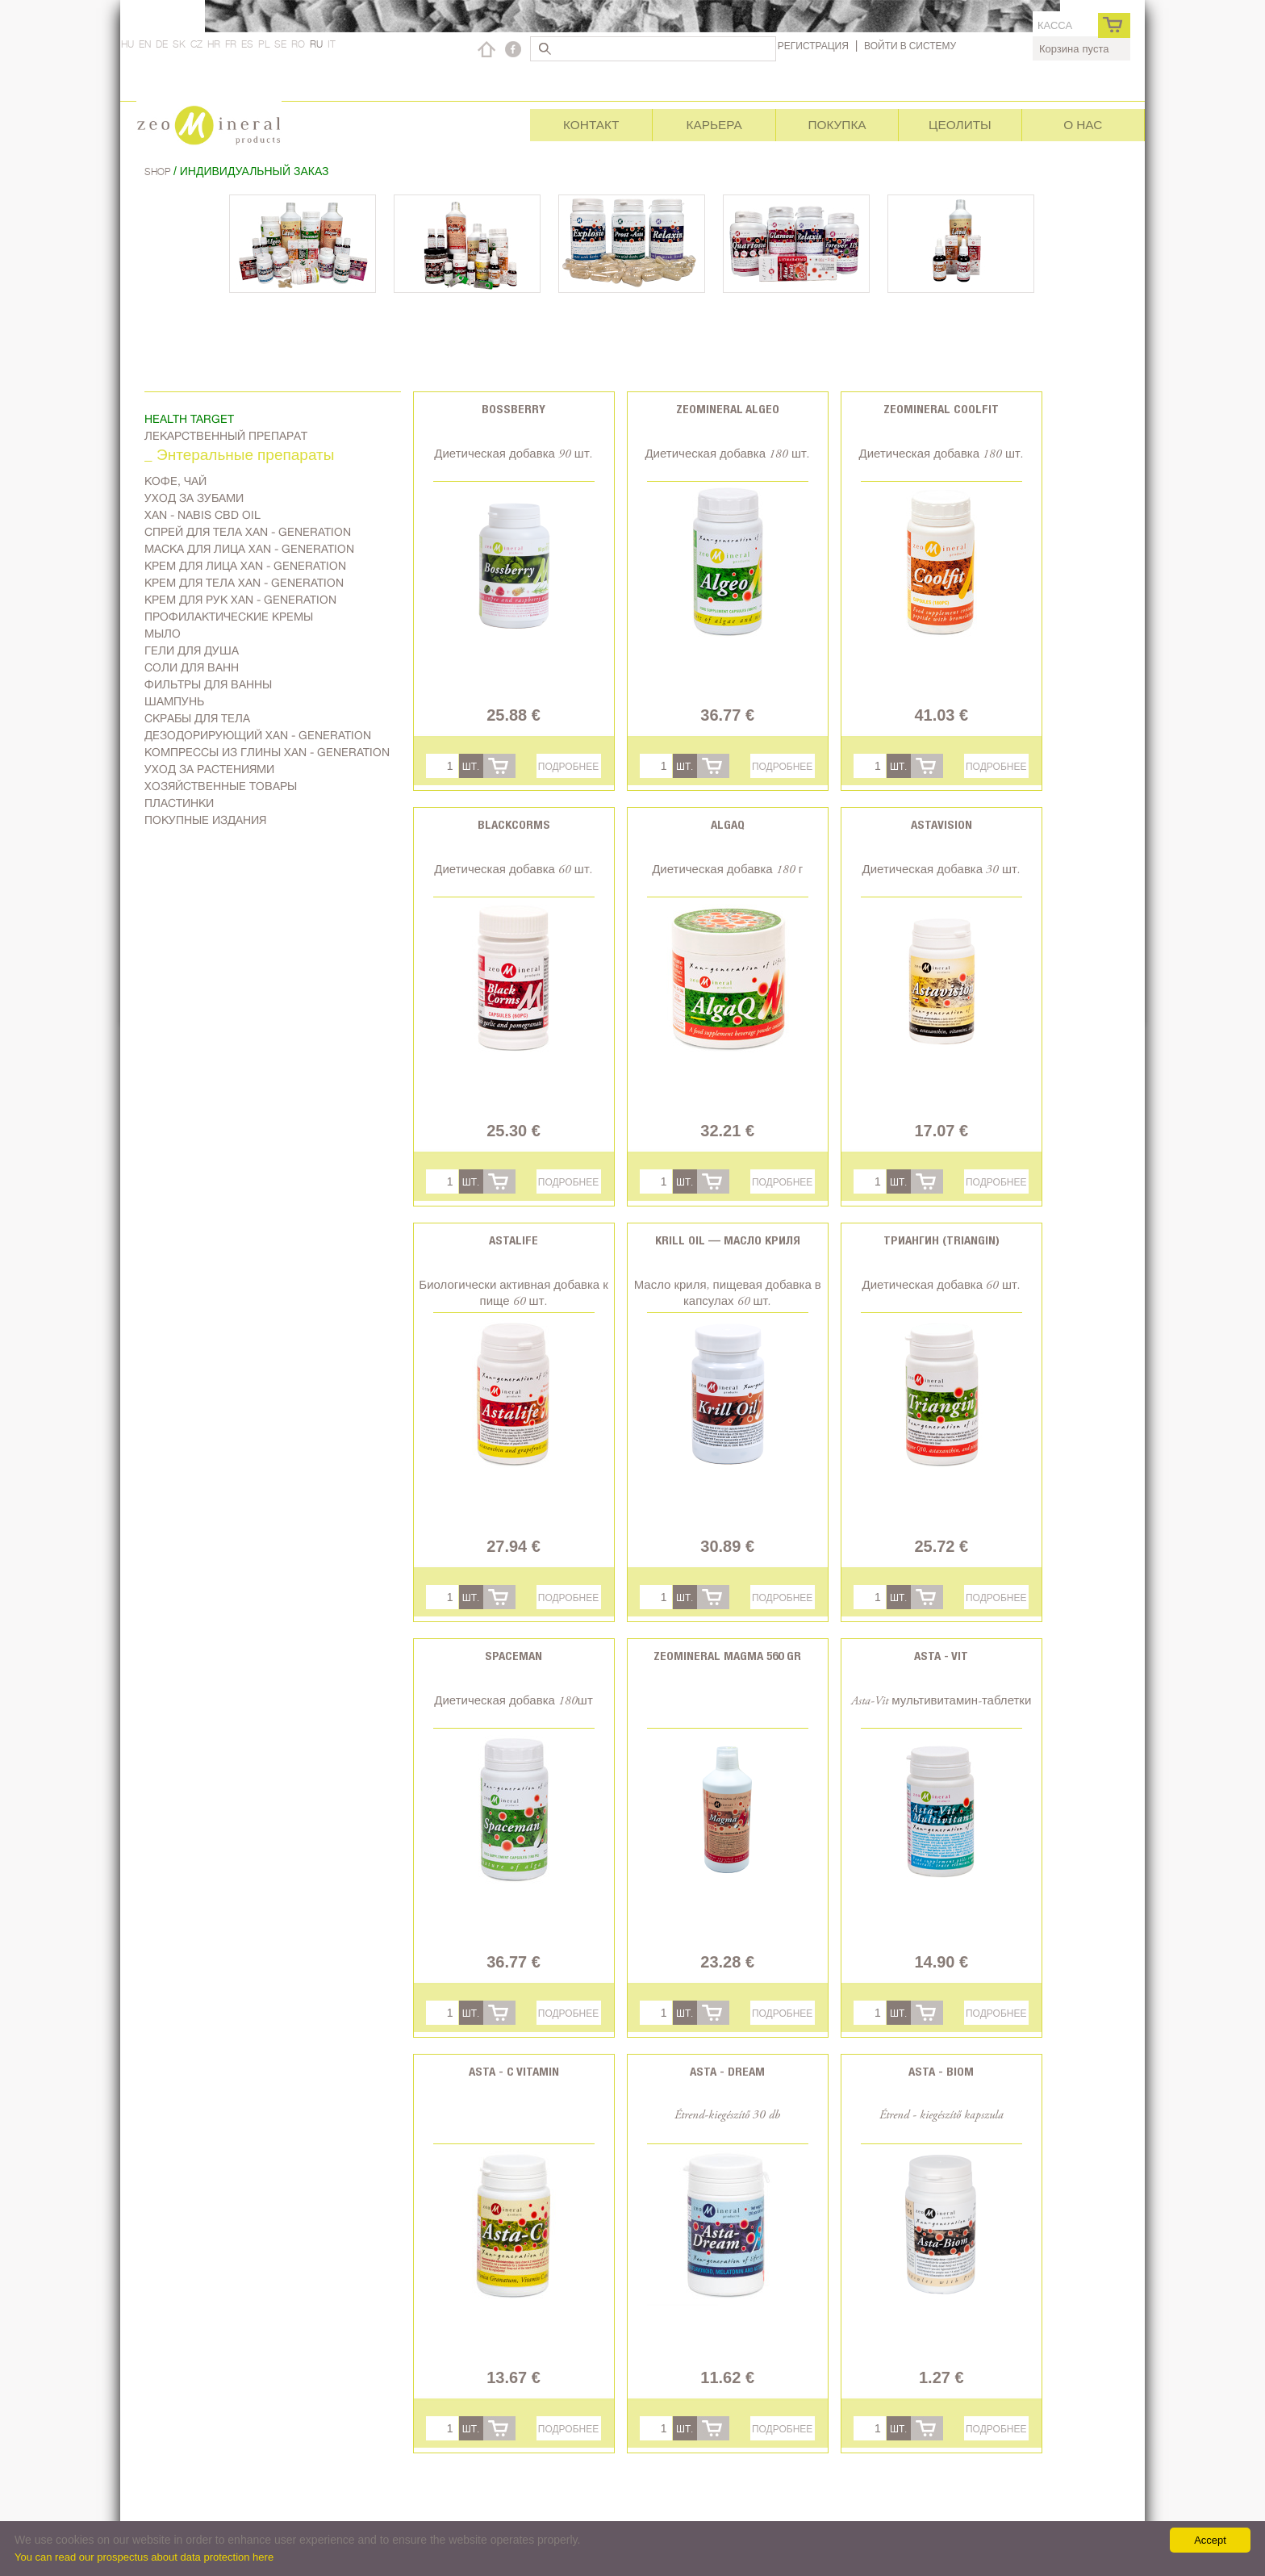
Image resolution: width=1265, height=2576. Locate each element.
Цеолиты (960, 124)
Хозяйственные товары (220, 786)
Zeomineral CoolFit (941, 409)
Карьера (713, 124)
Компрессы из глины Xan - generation (267, 752)
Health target (189, 418)
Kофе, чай (175, 481)
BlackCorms (514, 824)
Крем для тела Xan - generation (244, 582)
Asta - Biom (941, 2071)
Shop (158, 171)
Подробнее (568, 766)
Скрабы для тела (197, 718)
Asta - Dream (727, 2071)
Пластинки (179, 803)
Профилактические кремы (228, 616)
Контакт (591, 124)
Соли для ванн (191, 667)
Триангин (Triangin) (941, 1240)
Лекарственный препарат (225, 435)
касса (1054, 25)
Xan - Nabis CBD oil (202, 514)
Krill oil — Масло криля (727, 1240)
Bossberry (513, 409)
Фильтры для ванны (208, 684)
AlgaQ (728, 824)
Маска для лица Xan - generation (249, 548)
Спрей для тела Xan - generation (247, 531)
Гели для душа (191, 650)
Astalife (513, 1240)
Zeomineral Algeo (727, 409)
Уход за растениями (209, 769)
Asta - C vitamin (514, 2071)
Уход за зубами (194, 497)
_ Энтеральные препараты (239, 456)
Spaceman (513, 1655)
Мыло (162, 633)
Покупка (837, 124)
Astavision (941, 824)
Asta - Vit (941, 1655)
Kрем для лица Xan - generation (245, 565)
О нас (1082, 124)
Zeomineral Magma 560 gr (727, 1655)
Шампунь (174, 701)
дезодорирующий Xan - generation (257, 735)
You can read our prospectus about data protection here (144, 2557)
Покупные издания (205, 819)
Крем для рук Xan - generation (240, 599)
